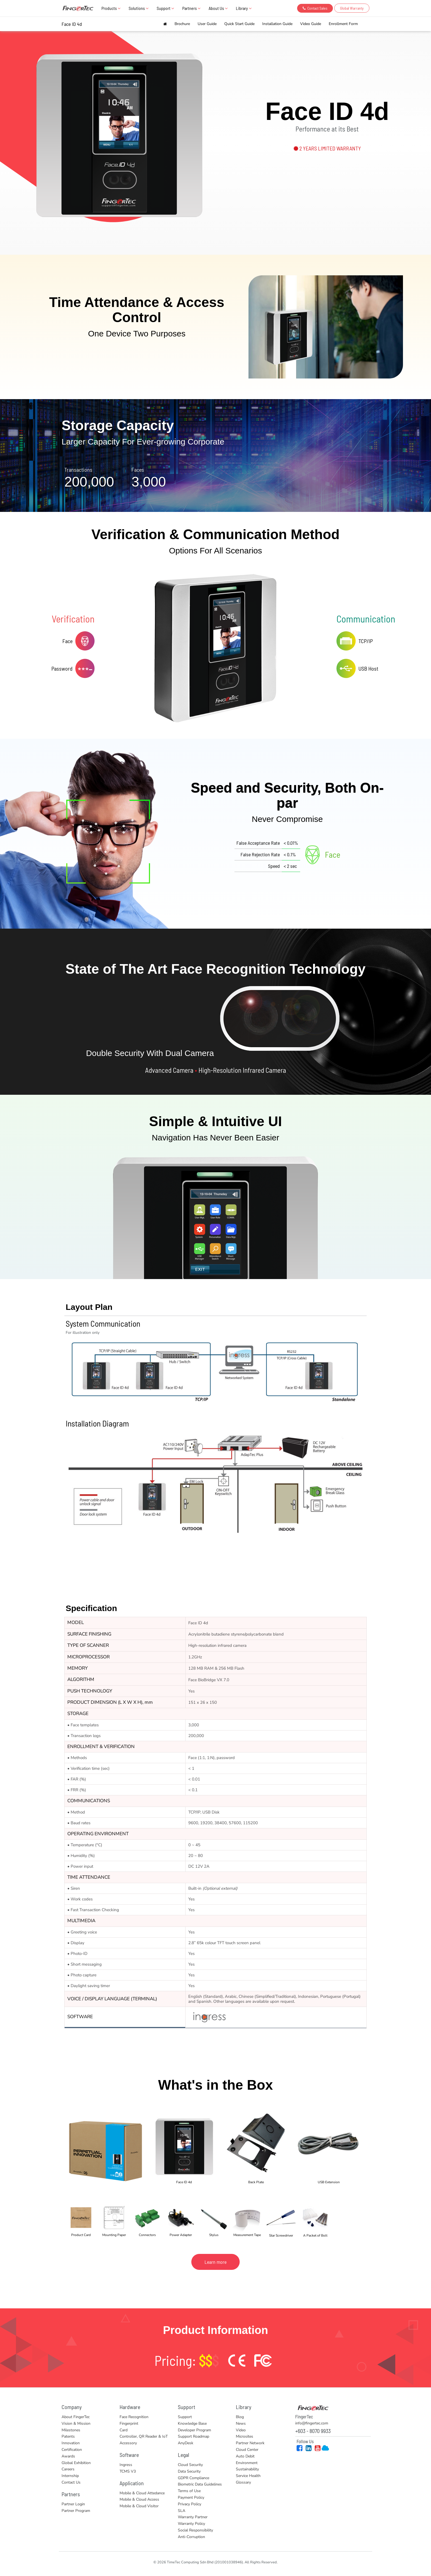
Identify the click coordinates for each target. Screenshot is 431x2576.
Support (165, 8)
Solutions (138, 8)
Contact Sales (315, 8)
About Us (218, 8)
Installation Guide (277, 24)
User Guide (207, 24)
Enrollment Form (343, 24)
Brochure (182, 24)
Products (110, 8)
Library (244, 8)
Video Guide (310, 24)
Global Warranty (352, 8)
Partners (191, 8)
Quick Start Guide (239, 24)
